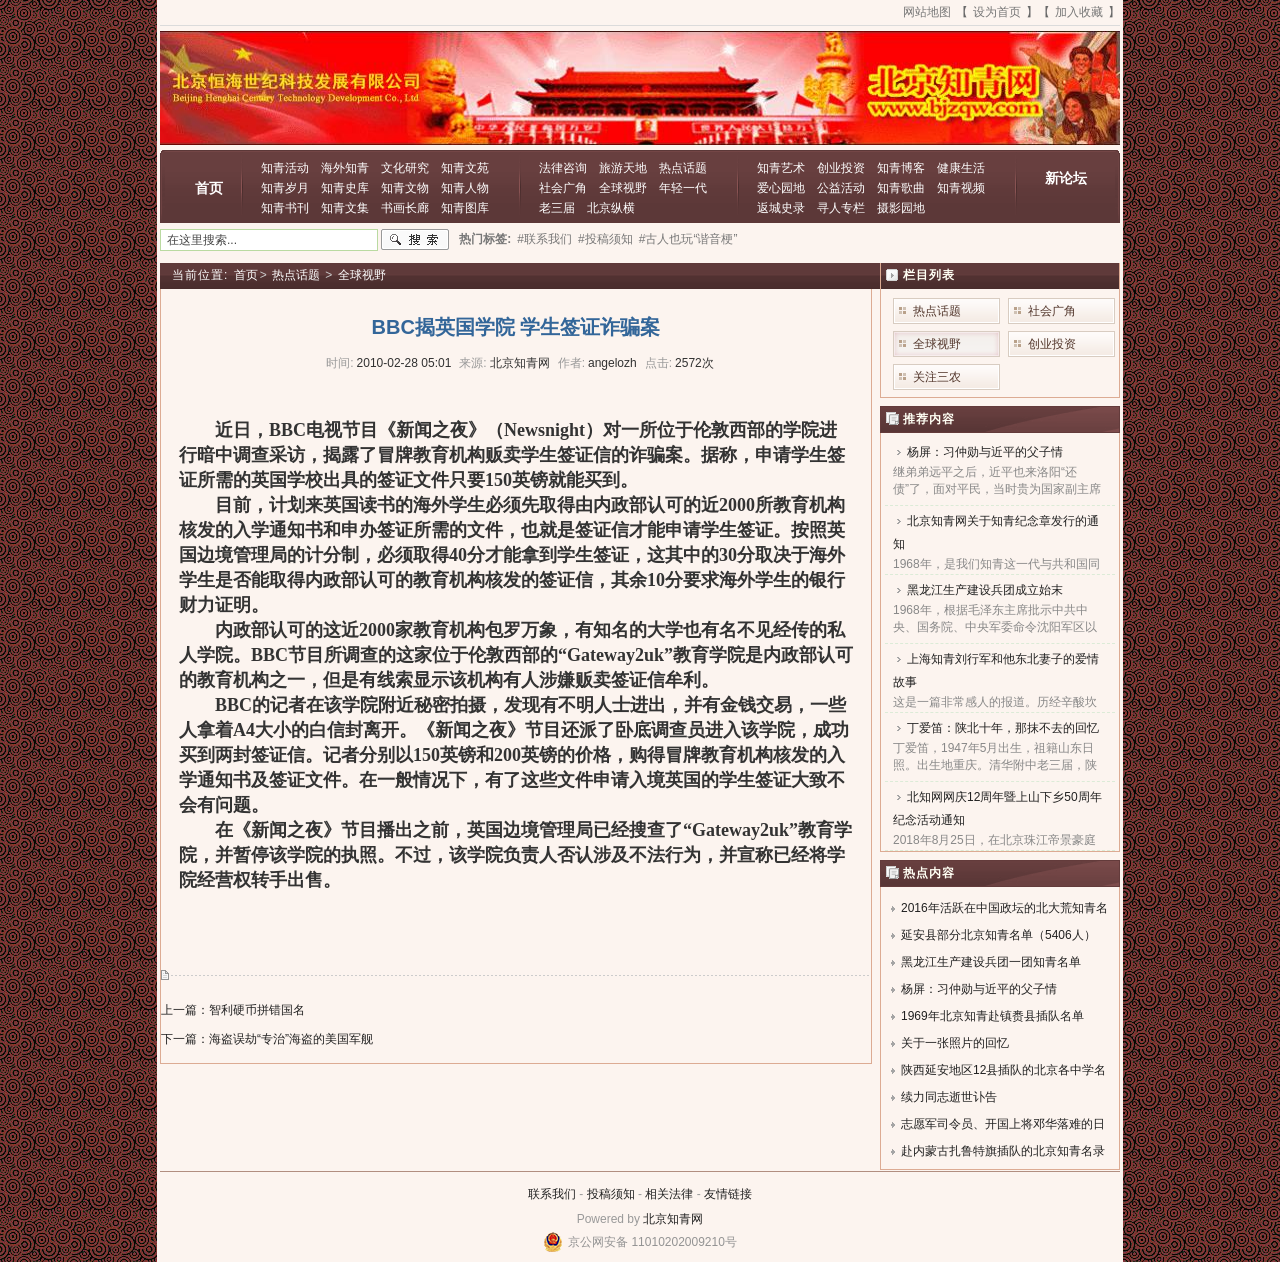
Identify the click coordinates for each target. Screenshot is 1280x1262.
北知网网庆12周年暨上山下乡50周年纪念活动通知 (997, 808)
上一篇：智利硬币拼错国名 (233, 1010)
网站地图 (927, 12)
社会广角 (563, 188)
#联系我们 (544, 239)
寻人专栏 (841, 208)
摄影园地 (901, 208)
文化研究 (405, 168)
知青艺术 (781, 168)
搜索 (415, 240)
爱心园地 (781, 188)
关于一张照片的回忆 (955, 1043)
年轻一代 (683, 188)
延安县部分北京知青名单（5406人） (998, 935)
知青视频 (961, 188)
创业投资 (841, 168)
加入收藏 (1079, 12)
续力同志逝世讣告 (949, 1097)
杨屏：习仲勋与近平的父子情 (985, 452)
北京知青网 (673, 1219)
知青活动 (285, 168)
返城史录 (781, 208)
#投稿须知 (605, 239)
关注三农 (937, 377)
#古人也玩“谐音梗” (688, 239)
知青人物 (465, 188)
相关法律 (669, 1194)
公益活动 (841, 188)
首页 (209, 188)
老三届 (557, 208)
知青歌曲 (901, 188)
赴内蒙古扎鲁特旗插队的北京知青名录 (1003, 1151)
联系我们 (552, 1194)
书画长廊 (405, 208)
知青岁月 (285, 188)
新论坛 (1066, 178)
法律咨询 (563, 168)
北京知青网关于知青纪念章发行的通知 (996, 532)
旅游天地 (623, 168)
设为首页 (997, 12)
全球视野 (623, 188)
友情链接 (728, 1194)
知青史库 (345, 188)
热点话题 (683, 168)
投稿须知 (611, 1194)
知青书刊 (285, 208)
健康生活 (961, 168)
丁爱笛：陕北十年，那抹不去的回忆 (1003, 728)
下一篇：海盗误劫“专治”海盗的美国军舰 (267, 1039)
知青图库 (465, 208)
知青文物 (405, 188)
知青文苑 (465, 168)
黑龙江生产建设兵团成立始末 (985, 590)
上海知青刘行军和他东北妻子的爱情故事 (996, 670)
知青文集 (345, 208)
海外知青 (345, 168)
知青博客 (901, 168)
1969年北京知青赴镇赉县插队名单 (992, 1016)
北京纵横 (611, 208)
